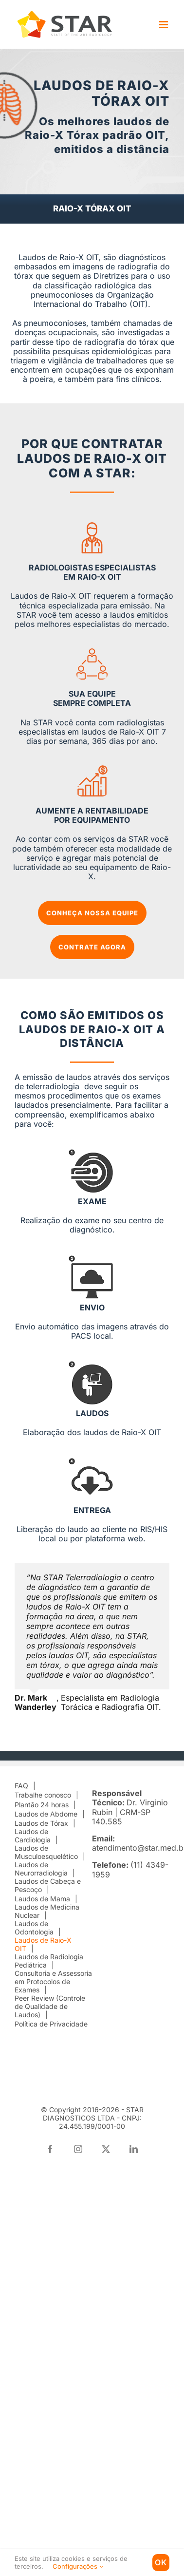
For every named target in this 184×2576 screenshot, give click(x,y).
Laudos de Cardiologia (33, 1836)
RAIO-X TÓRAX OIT (92, 208)
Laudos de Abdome (46, 1814)
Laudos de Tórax (41, 1823)
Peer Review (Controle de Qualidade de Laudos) (50, 2006)
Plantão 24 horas (42, 1805)
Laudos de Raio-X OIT (43, 1944)
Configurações (78, 2566)
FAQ (21, 1786)
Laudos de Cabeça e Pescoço (48, 1885)
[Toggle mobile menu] (164, 24)
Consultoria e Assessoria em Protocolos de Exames (53, 1982)
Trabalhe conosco (43, 1795)
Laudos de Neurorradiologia (41, 1869)
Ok (161, 2562)
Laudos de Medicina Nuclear (47, 1911)
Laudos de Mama (42, 1899)
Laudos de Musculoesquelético (46, 1852)
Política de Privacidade (51, 2024)
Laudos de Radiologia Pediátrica (49, 1961)
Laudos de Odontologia (34, 1928)
